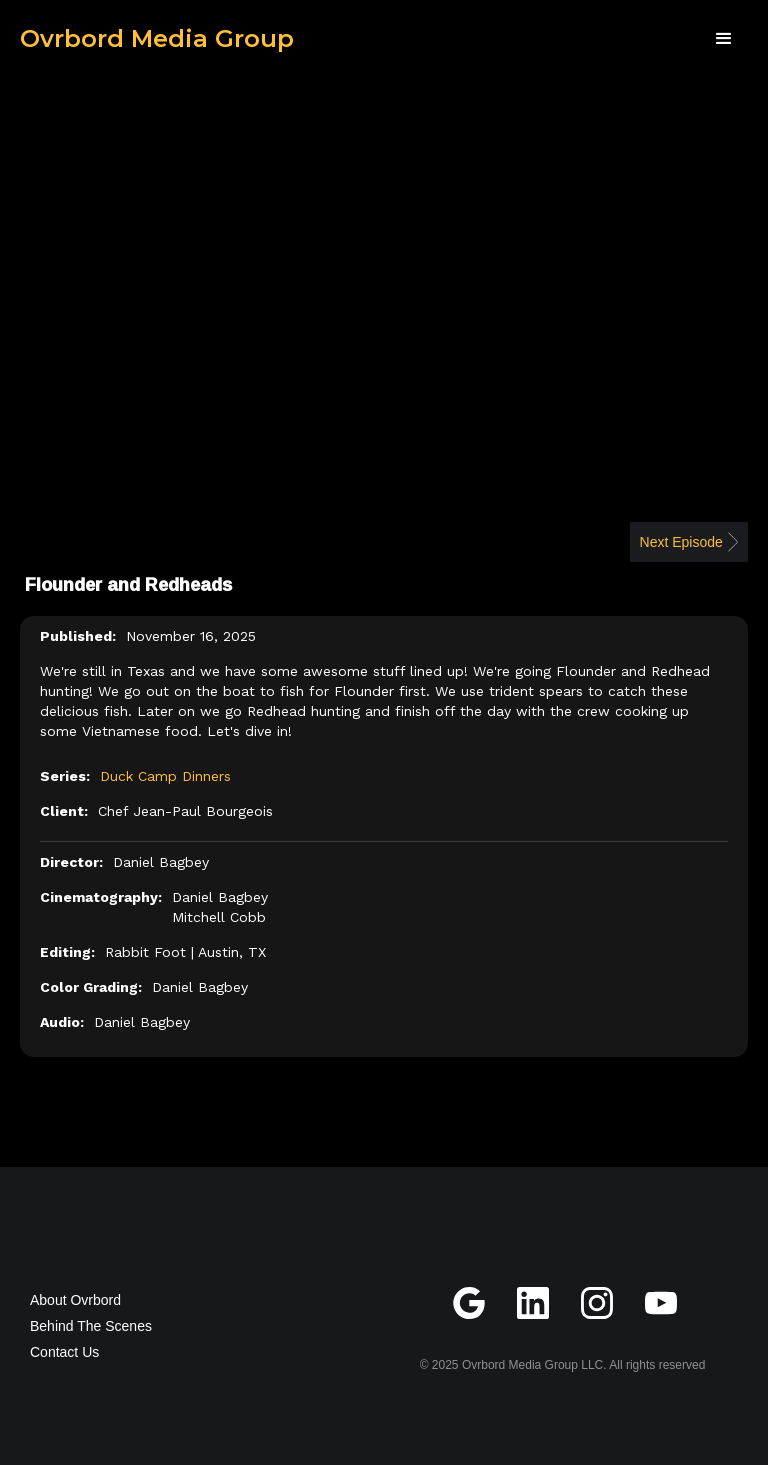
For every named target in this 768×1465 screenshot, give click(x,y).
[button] (724, 39)
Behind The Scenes (91, 1326)
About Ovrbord (75, 1300)
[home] (157, 39)
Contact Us (64, 1352)
